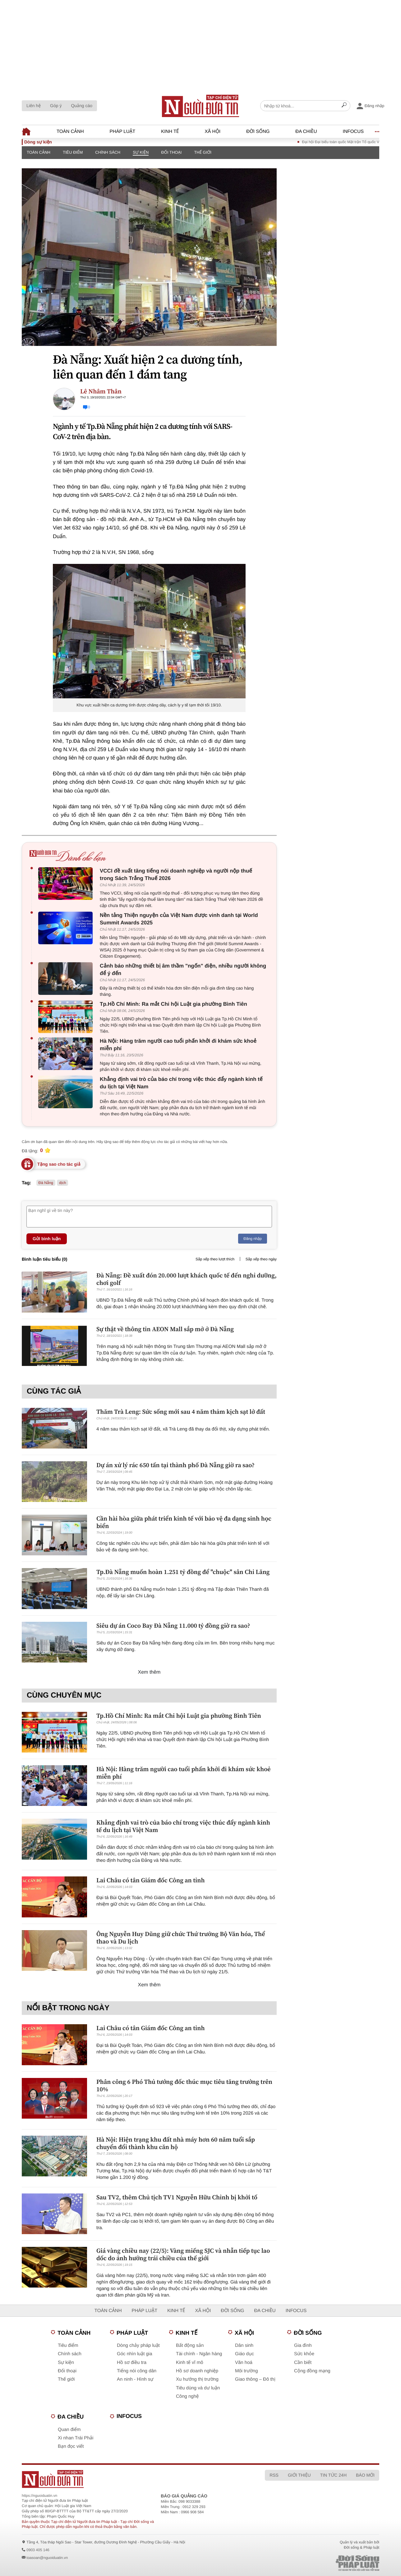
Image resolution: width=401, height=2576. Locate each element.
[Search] (344, 105)
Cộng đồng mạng (312, 2371)
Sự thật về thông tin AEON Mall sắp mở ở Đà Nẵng (165, 1329)
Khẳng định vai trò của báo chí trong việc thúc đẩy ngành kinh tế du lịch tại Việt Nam (181, 1083)
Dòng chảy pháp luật (138, 2345)
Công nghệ (187, 2396)
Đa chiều (306, 131)
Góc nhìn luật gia (134, 2353)
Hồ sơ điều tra (131, 2362)
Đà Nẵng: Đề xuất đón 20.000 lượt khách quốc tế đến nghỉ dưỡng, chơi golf (186, 1279)
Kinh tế (170, 131)
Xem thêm (149, 1672)
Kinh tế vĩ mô (189, 2362)
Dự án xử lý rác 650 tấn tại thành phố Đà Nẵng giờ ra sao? (175, 1465)
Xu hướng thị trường (197, 2379)
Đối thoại (171, 152)
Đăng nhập (252, 1238)
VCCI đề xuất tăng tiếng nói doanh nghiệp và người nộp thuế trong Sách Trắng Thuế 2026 (176, 874)
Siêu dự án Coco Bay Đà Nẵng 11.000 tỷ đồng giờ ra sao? (173, 1625)
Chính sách (107, 152)
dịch (62, 1183)
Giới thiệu (299, 2475)
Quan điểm (69, 2429)
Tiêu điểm (73, 152)
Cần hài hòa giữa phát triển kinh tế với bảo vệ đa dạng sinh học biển (183, 1522)
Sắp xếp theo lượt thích (215, 1259)
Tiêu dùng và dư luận (198, 2388)
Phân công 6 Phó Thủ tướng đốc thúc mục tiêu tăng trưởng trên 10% (184, 2085)
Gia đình (303, 2345)
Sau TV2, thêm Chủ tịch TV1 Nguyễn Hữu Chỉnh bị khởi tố (176, 2197)
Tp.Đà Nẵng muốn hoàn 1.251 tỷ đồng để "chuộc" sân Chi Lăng (183, 1572)
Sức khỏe (304, 2353)
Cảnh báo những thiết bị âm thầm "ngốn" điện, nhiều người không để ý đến (183, 969)
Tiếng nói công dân (136, 2371)
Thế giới (202, 152)
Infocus (353, 131)
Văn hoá (243, 2362)
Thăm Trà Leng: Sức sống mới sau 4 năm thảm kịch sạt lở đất (180, 1411)
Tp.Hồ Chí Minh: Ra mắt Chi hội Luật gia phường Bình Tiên (173, 1004)
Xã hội (212, 131)
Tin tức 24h (333, 2475)
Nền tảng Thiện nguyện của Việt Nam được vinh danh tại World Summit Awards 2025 (179, 919)
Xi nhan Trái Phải (75, 2438)
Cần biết (302, 2362)
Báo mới (365, 2475)
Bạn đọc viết (71, 2446)
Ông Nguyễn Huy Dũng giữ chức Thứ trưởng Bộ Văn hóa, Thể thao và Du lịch (180, 1937)
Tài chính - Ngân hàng (199, 2353)
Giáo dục (244, 2353)
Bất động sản (190, 2345)
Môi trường (246, 2371)
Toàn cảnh (70, 131)
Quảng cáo (81, 105)
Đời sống (258, 131)
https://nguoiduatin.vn (39, 2495)
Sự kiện (141, 152)
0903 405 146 (37, 2550)
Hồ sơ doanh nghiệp (197, 2371)
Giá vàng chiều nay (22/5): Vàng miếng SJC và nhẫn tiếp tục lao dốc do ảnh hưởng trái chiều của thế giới (183, 2254)
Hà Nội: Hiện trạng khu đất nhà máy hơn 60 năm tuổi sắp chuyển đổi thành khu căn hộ (175, 2143)
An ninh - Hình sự (135, 2379)
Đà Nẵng (46, 1183)
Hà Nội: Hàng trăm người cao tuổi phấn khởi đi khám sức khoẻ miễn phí (178, 1044)
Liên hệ (33, 105)
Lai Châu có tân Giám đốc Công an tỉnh (150, 1880)
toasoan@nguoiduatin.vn (47, 2558)
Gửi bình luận (47, 1238)
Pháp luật (123, 131)
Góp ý (56, 105)
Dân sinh (244, 2345)
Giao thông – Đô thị (255, 2379)
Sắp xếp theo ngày (261, 1259)
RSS (274, 2475)
